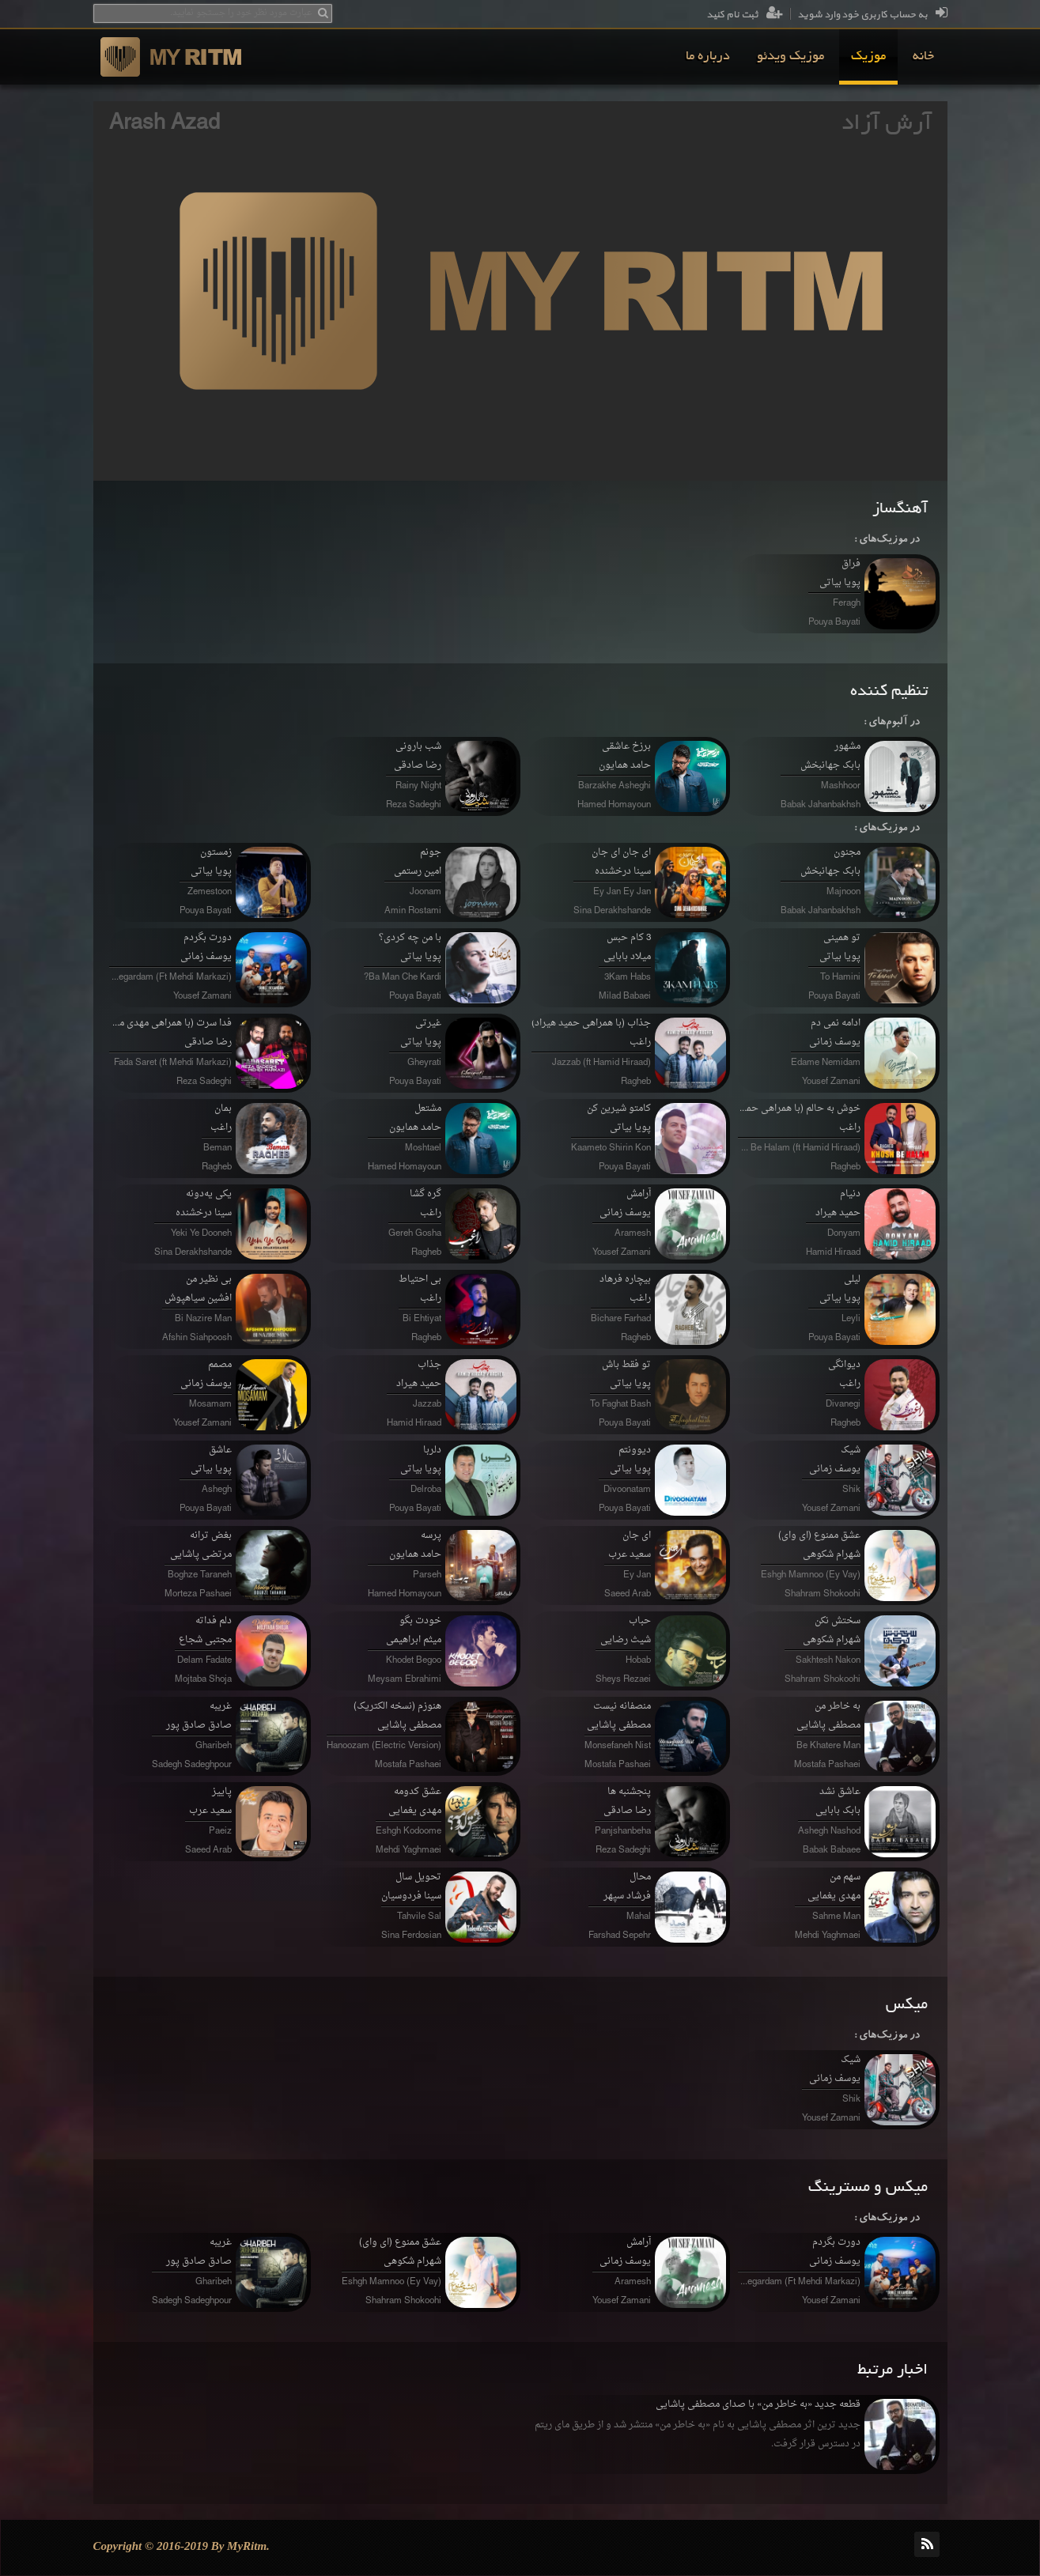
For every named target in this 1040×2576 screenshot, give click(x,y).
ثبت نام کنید (744, 15)
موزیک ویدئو (790, 57)
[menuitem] (923, 57)
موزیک (868, 57)
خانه (923, 57)
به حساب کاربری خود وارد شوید (872, 15)
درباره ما (708, 57)
